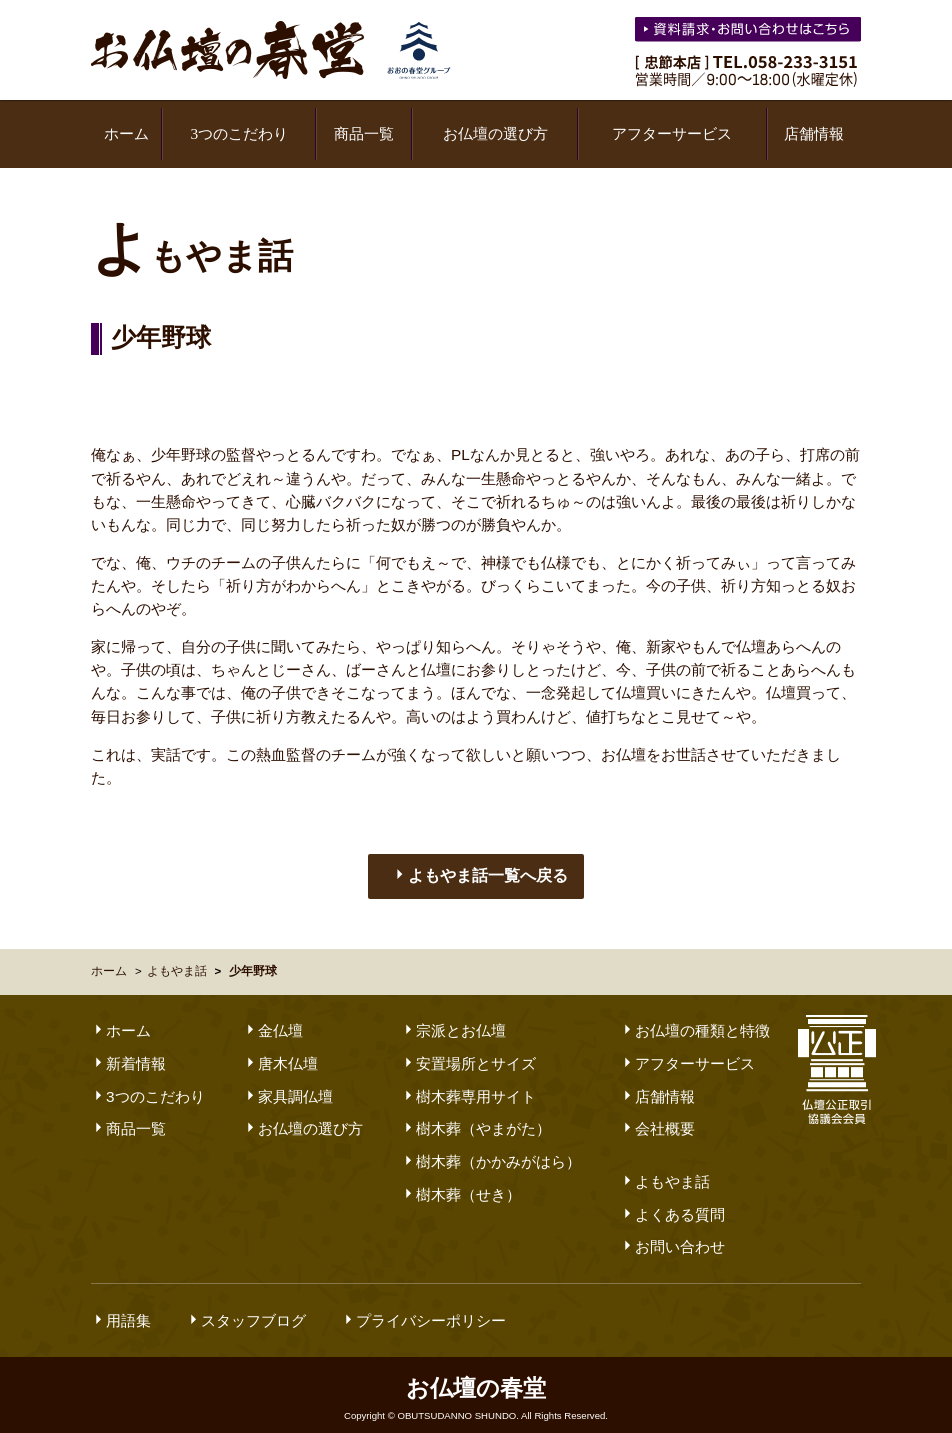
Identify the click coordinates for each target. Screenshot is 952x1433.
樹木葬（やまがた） (476, 1113)
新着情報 (128, 1048)
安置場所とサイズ (468, 1048)
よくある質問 (672, 1199)
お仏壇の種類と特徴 (695, 1015)
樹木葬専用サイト (468, 1081)
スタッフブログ (246, 1305)
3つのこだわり (239, 133)
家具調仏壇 (288, 1081)
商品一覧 (364, 133)
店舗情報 (814, 133)
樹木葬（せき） (461, 1179)
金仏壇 (273, 1015)
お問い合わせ (672, 1231)
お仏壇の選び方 (495, 133)
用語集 (121, 1305)
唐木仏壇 (280, 1048)
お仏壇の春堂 (271, 50)
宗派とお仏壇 (453, 1015)
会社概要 (657, 1113)
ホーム (126, 133)
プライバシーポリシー (423, 1305)
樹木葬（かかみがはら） (491, 1146)
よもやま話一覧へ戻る (479, 861)
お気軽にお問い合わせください (750, 32)
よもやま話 (177, 956)
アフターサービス (672, 133)
